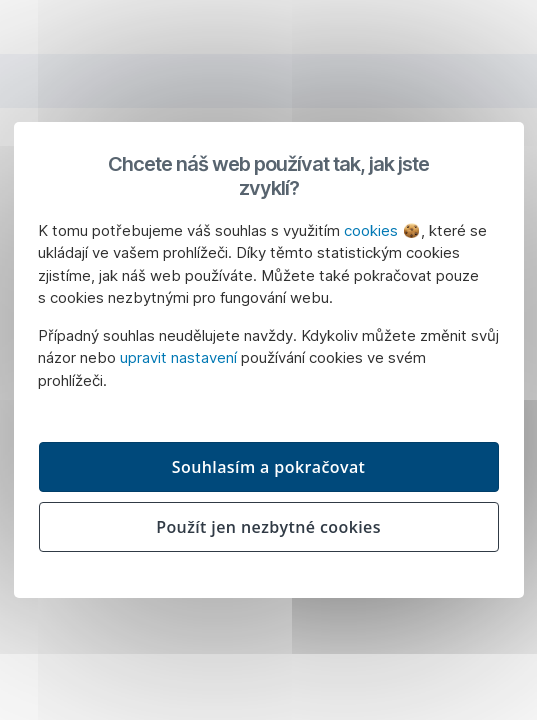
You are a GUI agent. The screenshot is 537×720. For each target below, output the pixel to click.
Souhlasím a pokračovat (269, 467)
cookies (381, 230)
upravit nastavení (178, 357)
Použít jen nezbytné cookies (268, 527)
